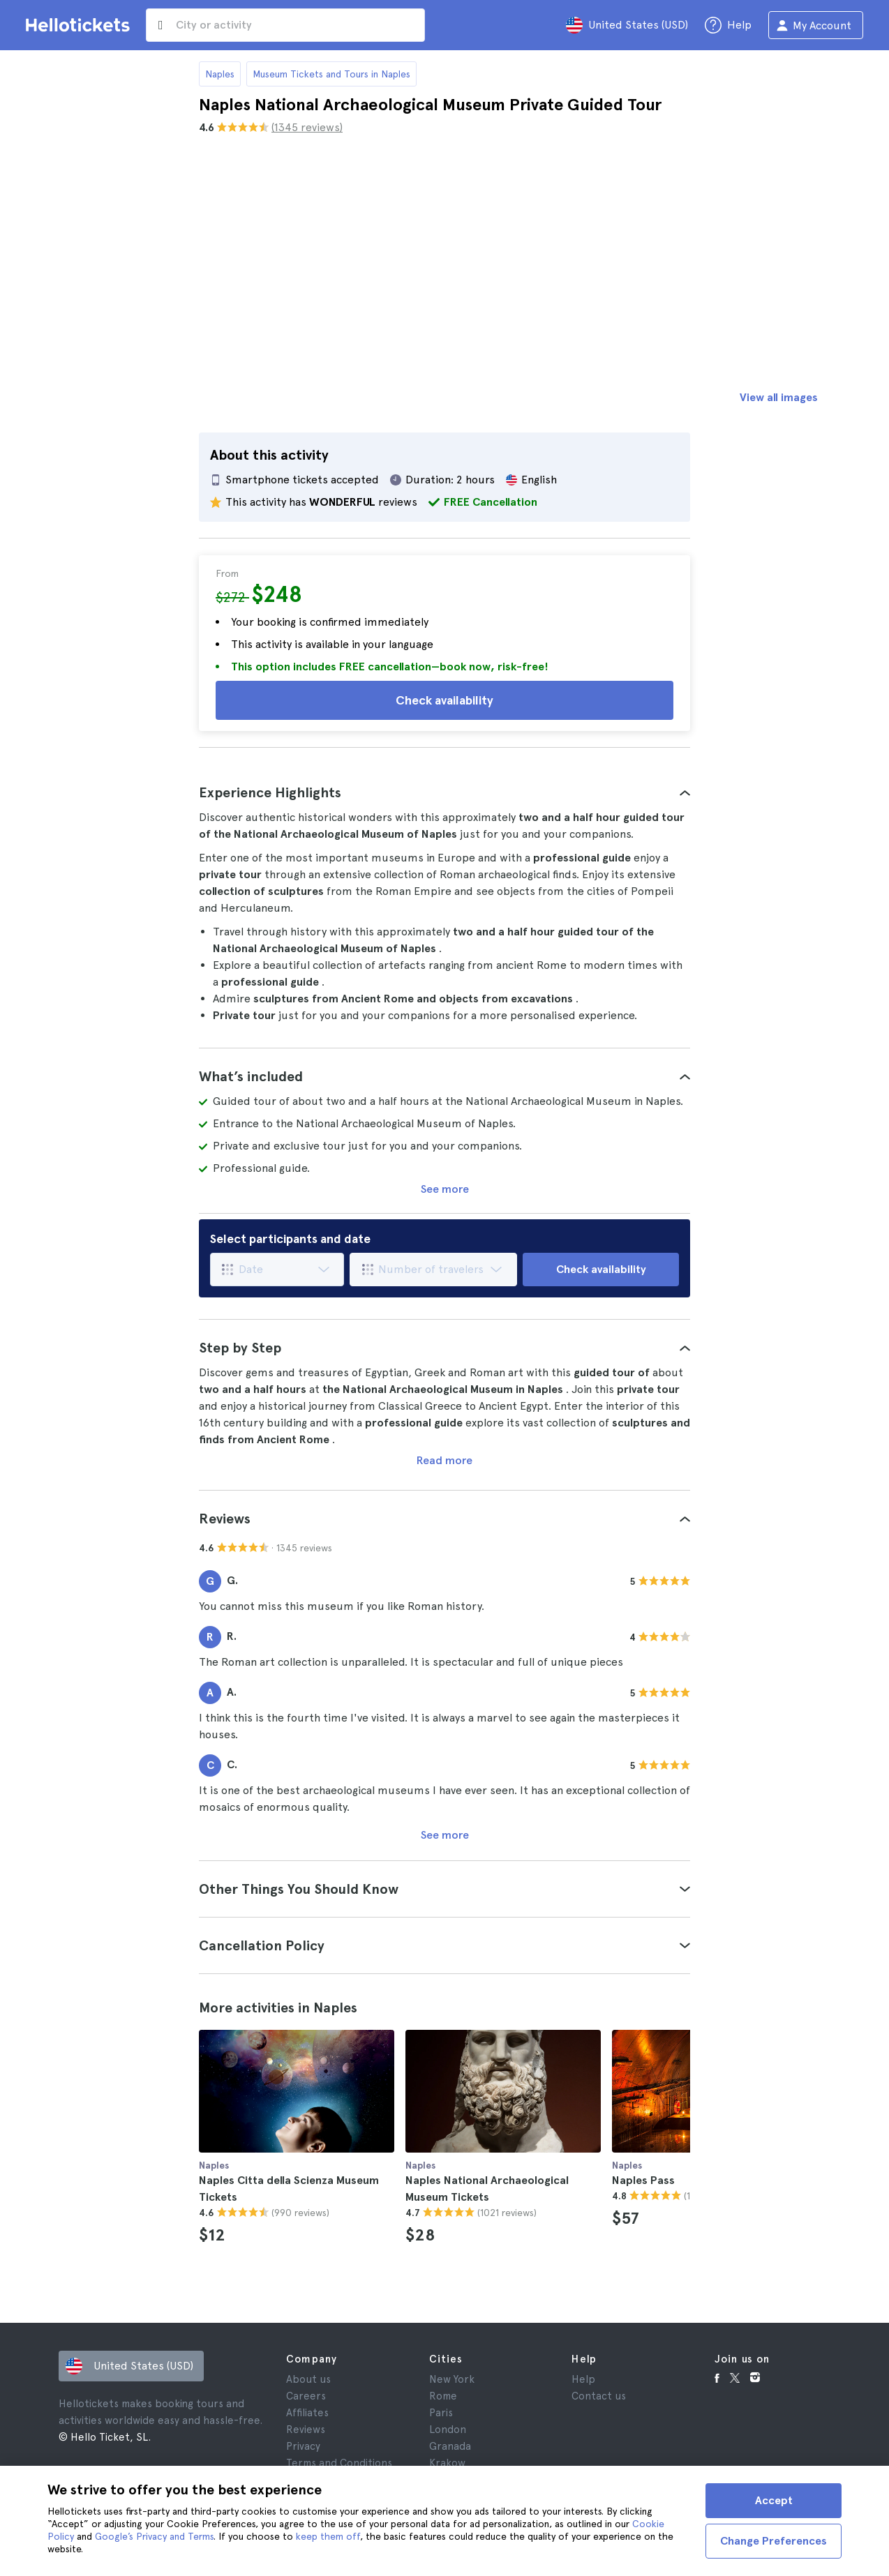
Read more (444, 1460)
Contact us (599, 2396)
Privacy (303, 2446)
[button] (444, 792)
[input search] (285, 25)
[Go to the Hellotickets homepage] (80, 25)
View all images (779, 397)
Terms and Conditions (339, 2463)
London (447, 2429)
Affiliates (307, 2412)
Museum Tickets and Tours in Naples (331, 74)
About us (308, 2379)
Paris (441, 2412)
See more (445, 1189)
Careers (306, 2396)
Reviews (305, 2429)
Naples (219, 74)
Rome (443, 2396)
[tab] (444, 792)
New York (452, 2379)
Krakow (447, 2463)
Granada (450, 2446)
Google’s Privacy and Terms (154, 2536)
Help (583, 2379)
